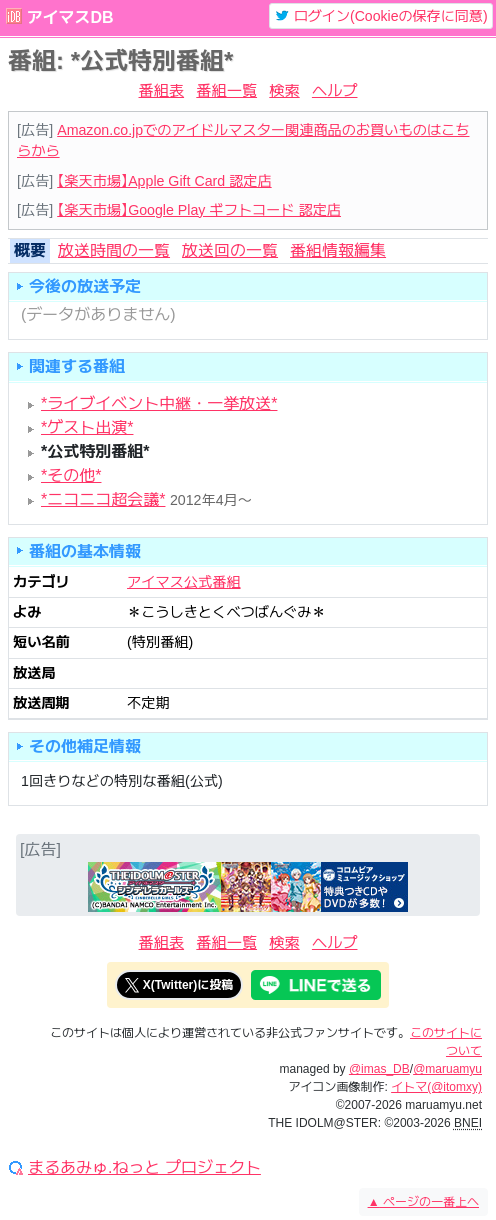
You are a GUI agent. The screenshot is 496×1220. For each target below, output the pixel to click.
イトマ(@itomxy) (436, 1087)
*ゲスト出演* (87, 427)
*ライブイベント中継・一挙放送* (159, 403)
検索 (284, 90)
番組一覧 (226, 90)
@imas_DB (379, 1069)
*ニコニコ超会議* (103, 499)
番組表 (162, 90)
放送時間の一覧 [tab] (114, 250)
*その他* (71, 475)
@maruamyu (447, 1069)
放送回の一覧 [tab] (230, 250)
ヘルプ (335, 90)
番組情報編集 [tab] (338, 250)
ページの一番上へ (423, 1202)
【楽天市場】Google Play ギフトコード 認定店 (199, 210)
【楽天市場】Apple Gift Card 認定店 (164, 181)
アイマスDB (69, 17)
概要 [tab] (30, 250)
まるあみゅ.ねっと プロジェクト (144, 1168)
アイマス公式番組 (184, 582)
